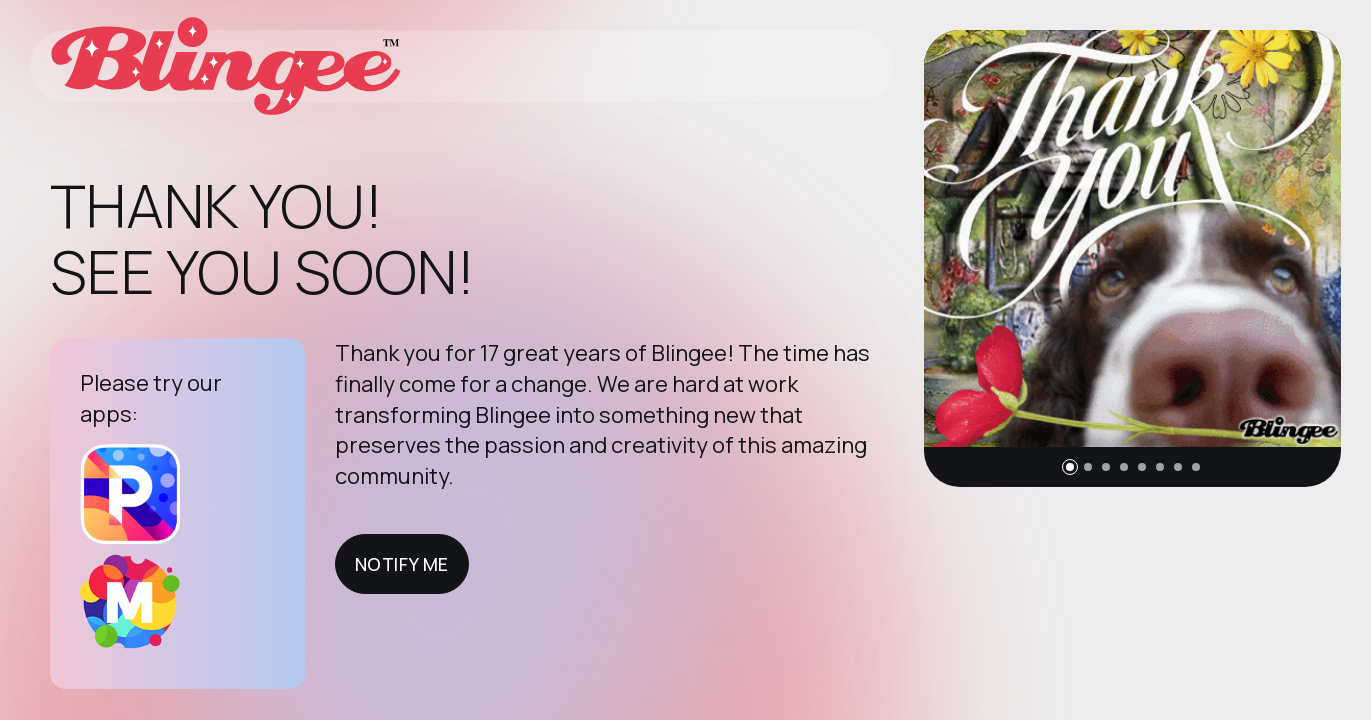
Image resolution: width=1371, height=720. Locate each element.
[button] (1070, 467)
